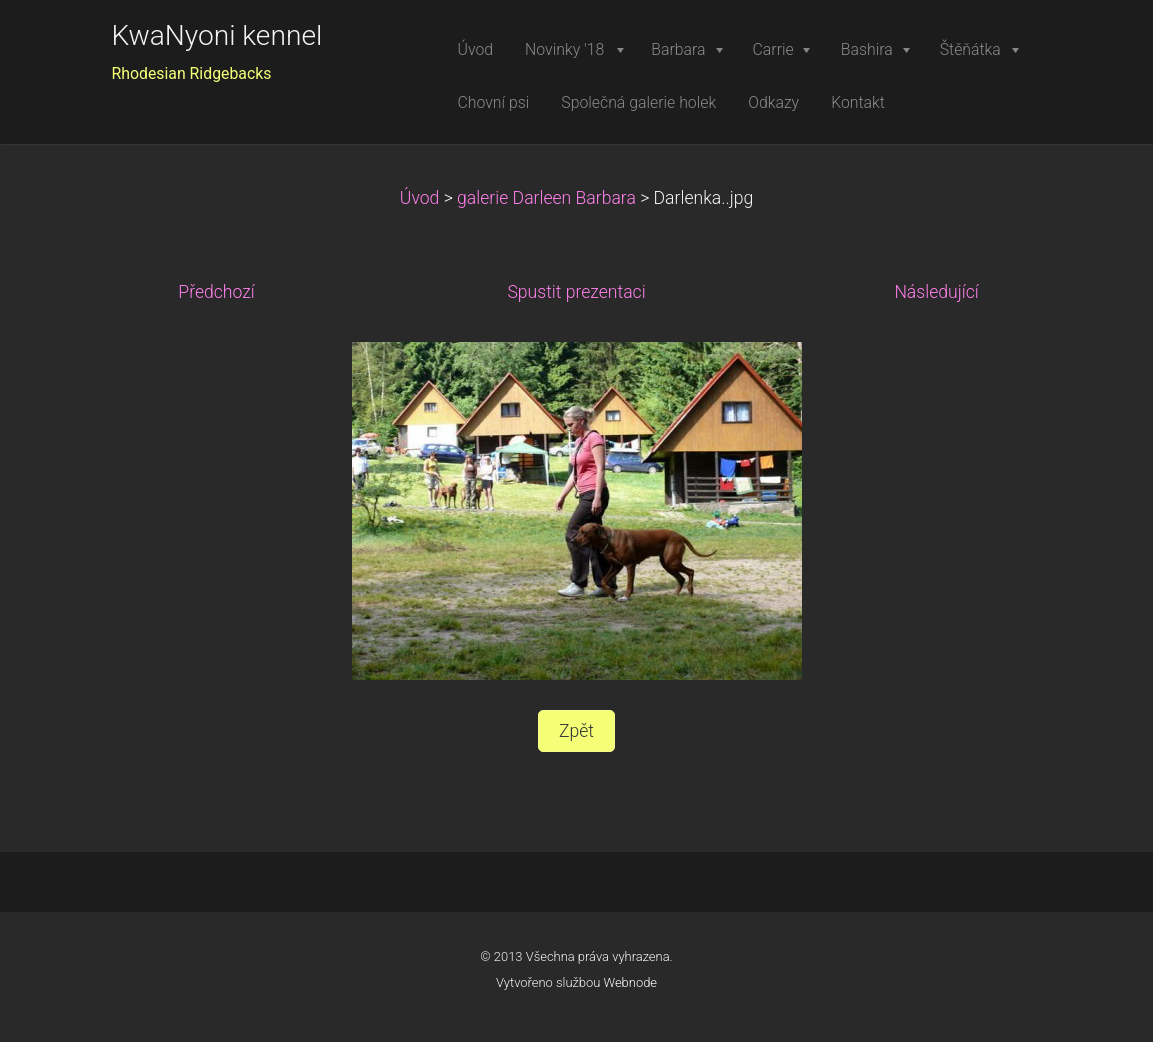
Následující (936, 292)
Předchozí (216, 292)
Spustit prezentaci (576, 292)
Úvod (420, 198)
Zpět (576, 731)
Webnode (631, 982)
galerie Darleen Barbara (546, 198)
